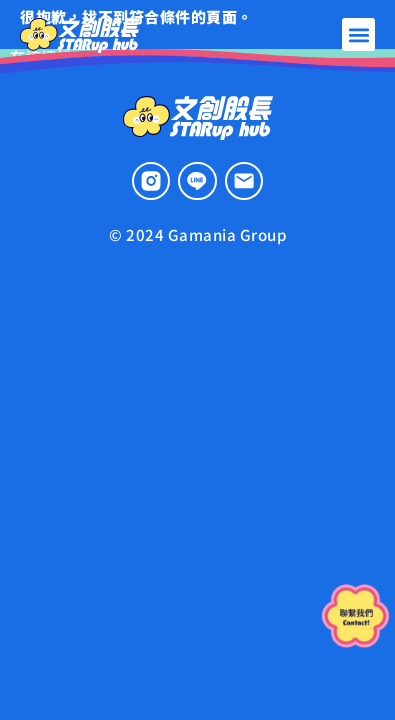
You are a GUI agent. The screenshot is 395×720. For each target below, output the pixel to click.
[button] (358, 34)
